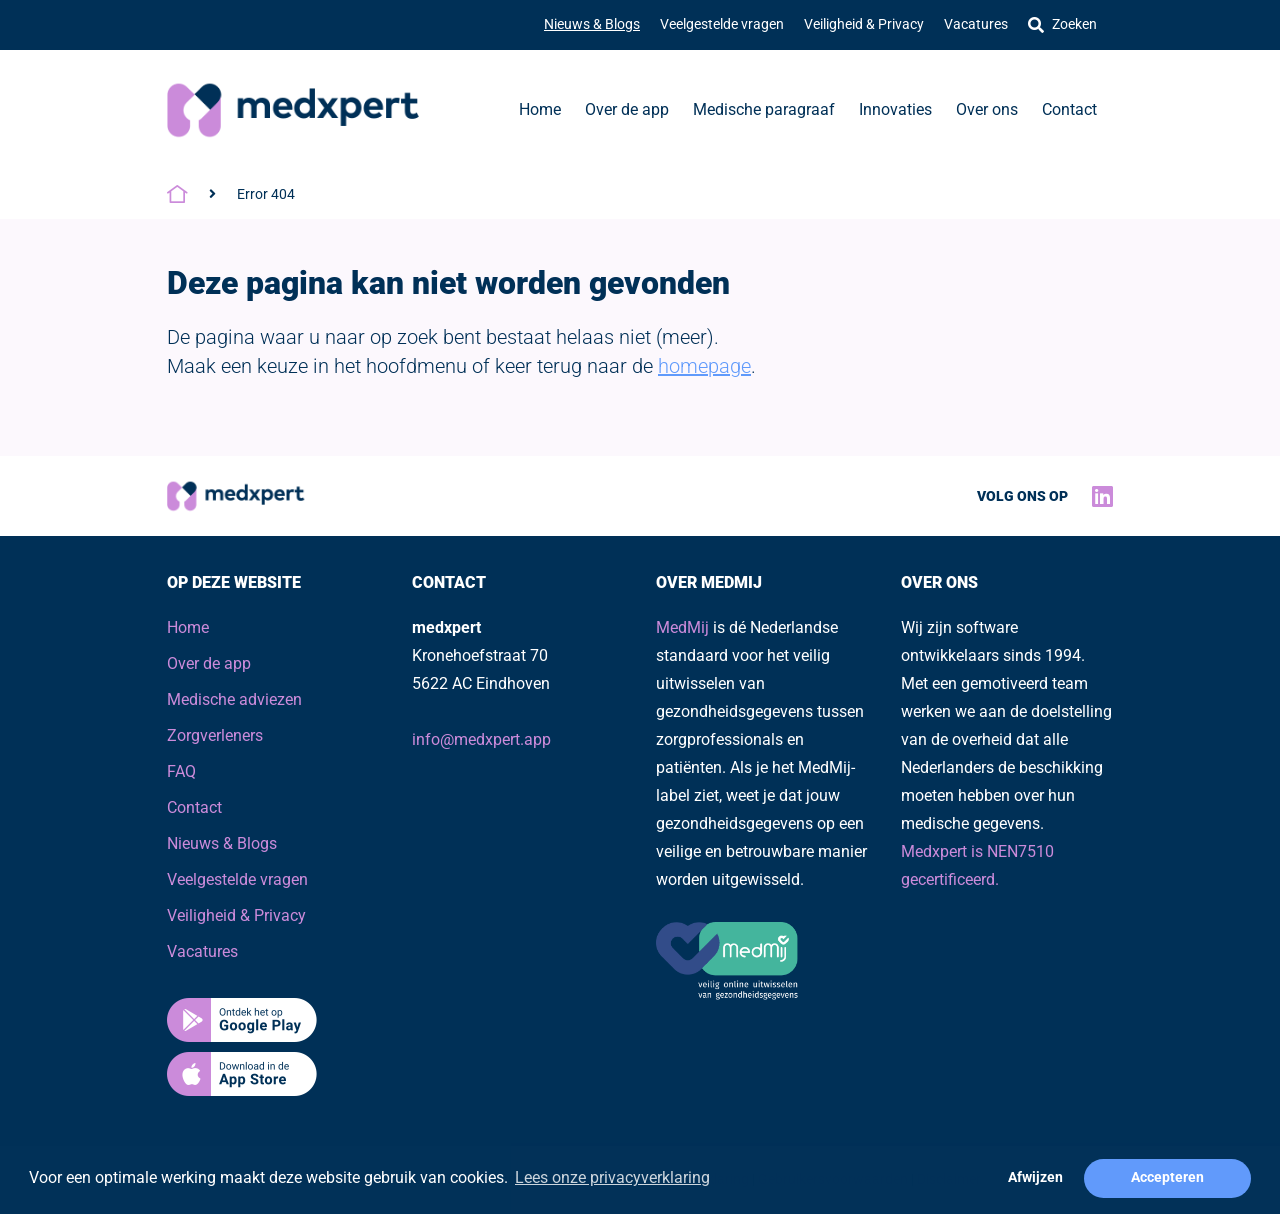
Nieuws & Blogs (592, 24)
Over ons (987, 109)
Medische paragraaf (764, 109)
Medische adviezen (234, 699)
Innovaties (895, 109)
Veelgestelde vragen (722, 24)
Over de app (627, 109)
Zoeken (1062, 24)
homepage (704, 366)
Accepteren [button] (1167, 1177)
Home (540, 109)
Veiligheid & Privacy (864, 24)
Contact (1069, 109)
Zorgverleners (215, 735)
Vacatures (976, 24)
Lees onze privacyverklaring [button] (612, 1177)
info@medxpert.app (481, 739)
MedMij (682, 627)
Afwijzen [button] (1035, 1177)
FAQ (181, 771)
